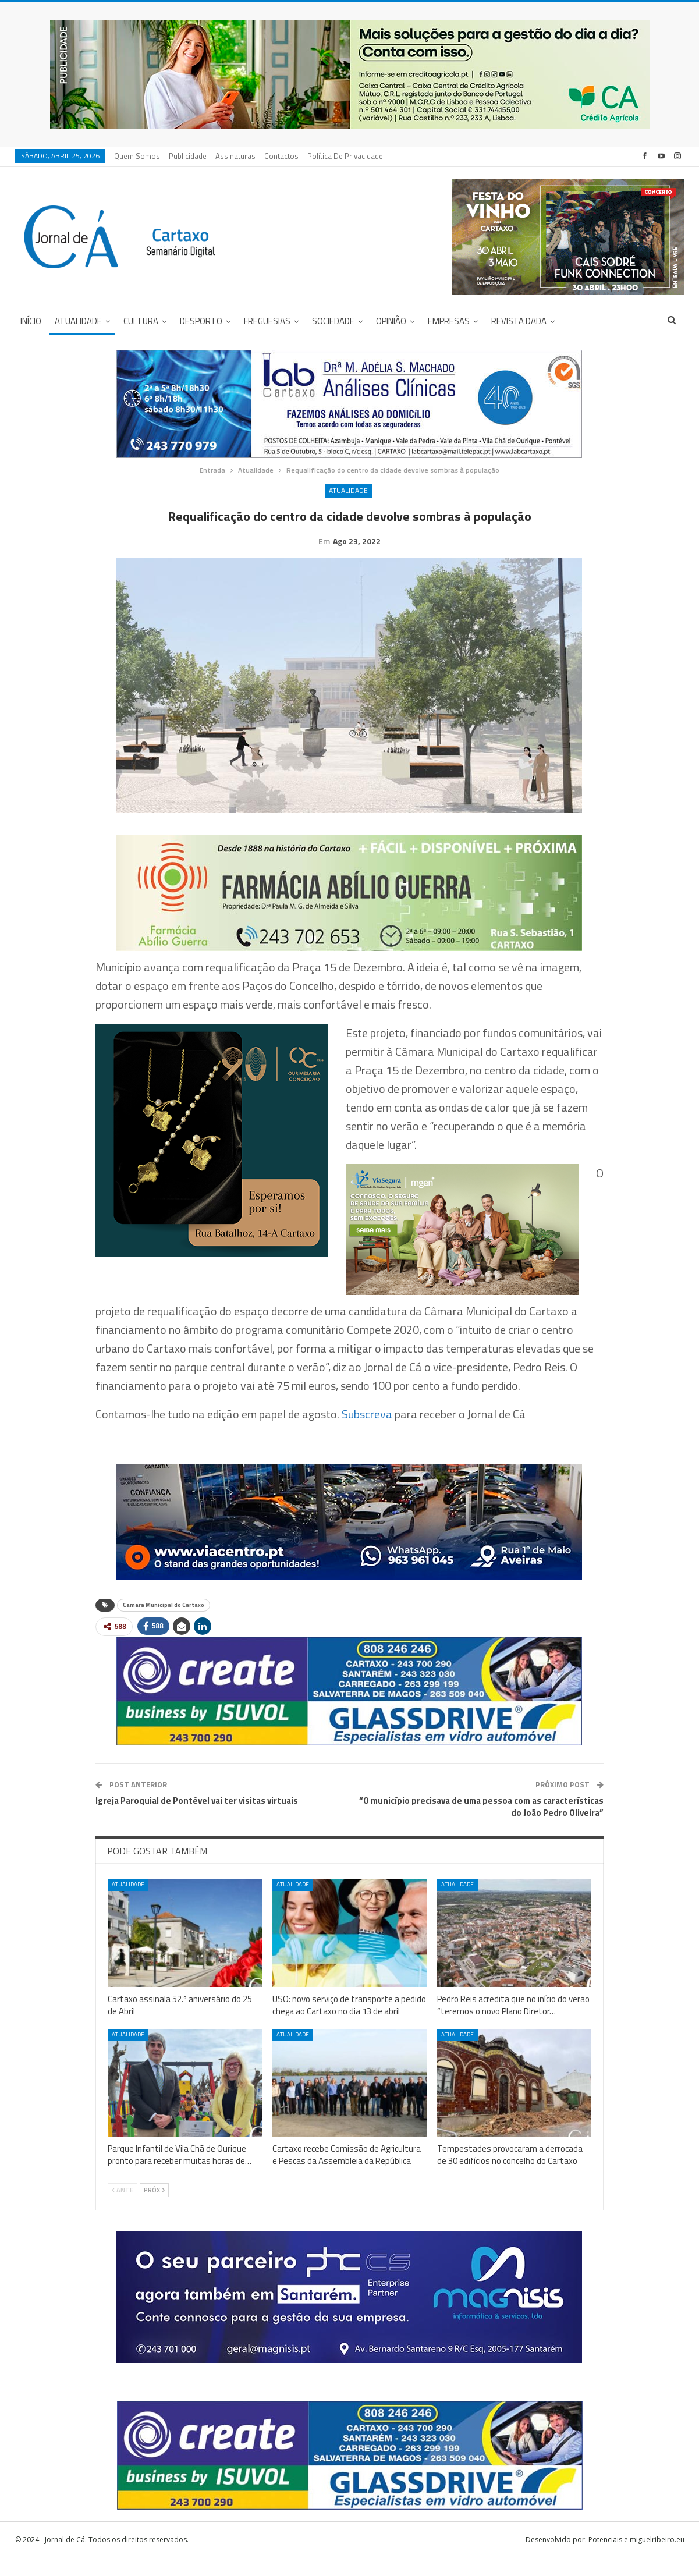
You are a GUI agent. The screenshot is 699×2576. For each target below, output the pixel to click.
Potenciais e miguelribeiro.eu (636, 2558)
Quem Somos (137, 156)
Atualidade (78, 321)
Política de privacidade (345, 156)
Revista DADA (519, 321)
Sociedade (333, 321)
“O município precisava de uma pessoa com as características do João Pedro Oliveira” (481, 1824)
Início (30, 321)
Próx (154, 2208)
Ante (122, 2208)
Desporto (201, 321)
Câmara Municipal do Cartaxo (163, 1623)
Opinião (391, 321)
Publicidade (188, 156)
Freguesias (267, 321)
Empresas (449, 321)
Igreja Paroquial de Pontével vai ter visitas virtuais (196, 1818)
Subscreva (367, 1432)
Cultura (140, 321)
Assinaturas (235, 156)
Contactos (281, 156)
